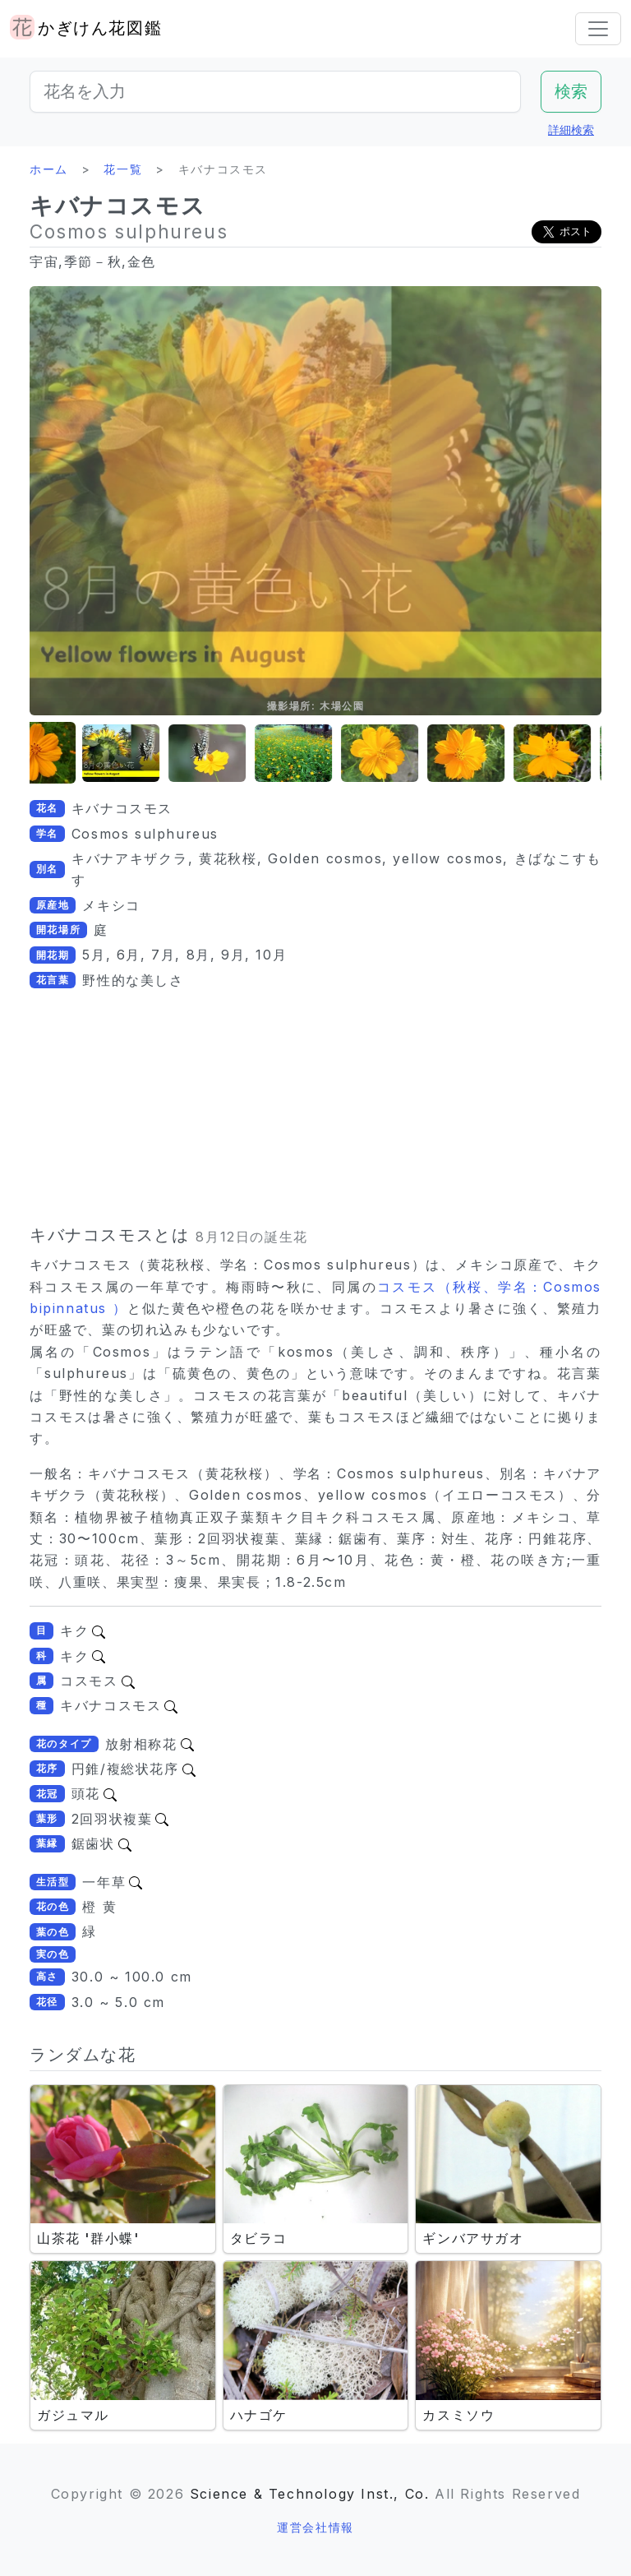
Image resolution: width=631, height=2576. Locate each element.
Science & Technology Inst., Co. (310, 2494)
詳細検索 (571, 129)
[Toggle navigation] (598, 28)
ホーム (49, 169)
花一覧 (123, 169)
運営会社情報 (315, 2527)
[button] (71, 753)
